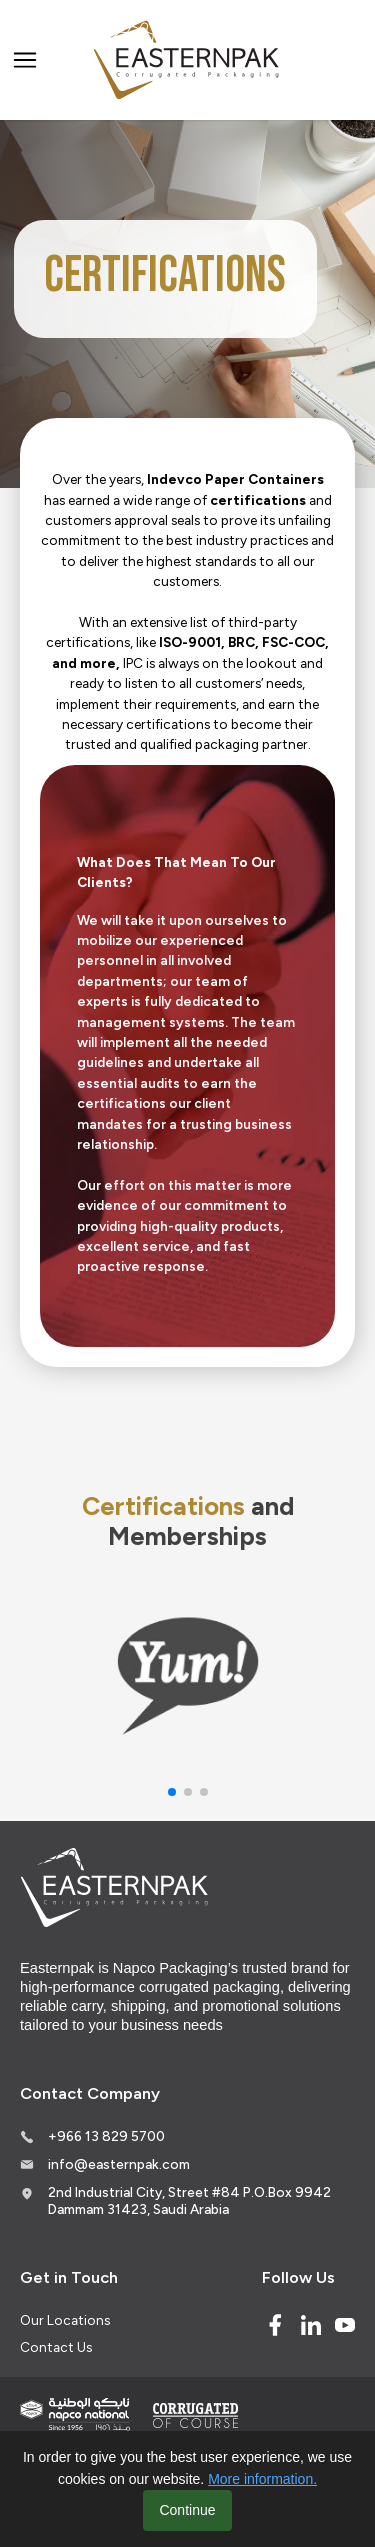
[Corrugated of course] (197, 2415)
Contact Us (56, 2347)
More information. (262, 2479)
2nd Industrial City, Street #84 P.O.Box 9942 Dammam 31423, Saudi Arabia (189, 2201)
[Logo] (188, 60)
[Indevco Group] (75, 2414)
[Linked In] (311, 2325)
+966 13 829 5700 (106, 2136)
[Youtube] (345, 2325)
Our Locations (65, 2320)
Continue (187, 2510)
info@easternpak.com (119, 2164)
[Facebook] (275, 2325)
